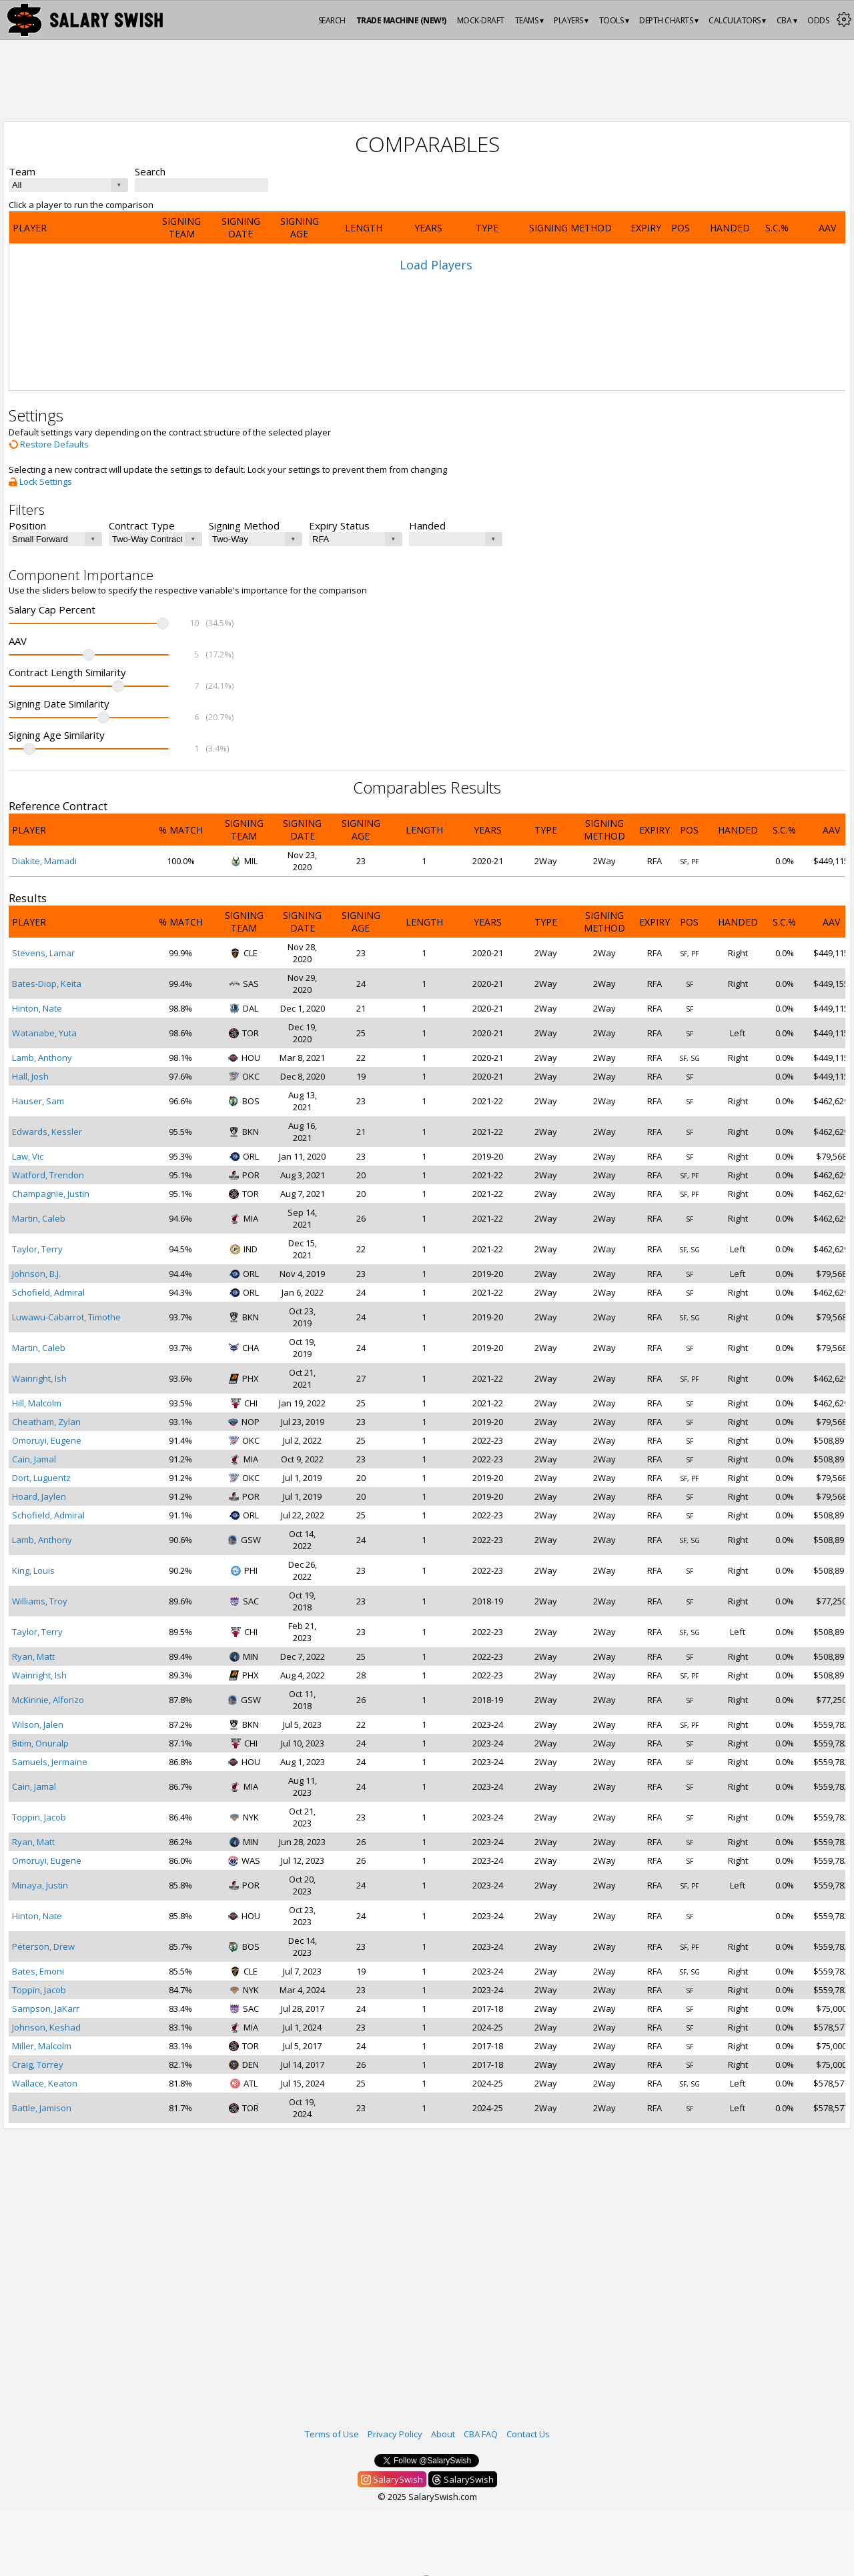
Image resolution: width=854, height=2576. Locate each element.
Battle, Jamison (41, 2108)
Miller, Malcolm (41, 2046)
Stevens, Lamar (43, 953)
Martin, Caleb (38, 1218)
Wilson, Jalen (37, 1724)
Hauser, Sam (38, 1101)
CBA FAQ (481, 2434)
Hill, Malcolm (36, 1403)
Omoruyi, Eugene (46, 1440)
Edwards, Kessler (47, 1132)
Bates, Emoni (38, 1971)
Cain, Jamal (34, 1459)
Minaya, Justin (40, 1885)
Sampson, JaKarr (45, 2009)
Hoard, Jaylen (39, 1496)
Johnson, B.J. (36, 1274)
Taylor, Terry (37, 1249)
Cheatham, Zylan (46, 1422)
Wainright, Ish (39, 1378)
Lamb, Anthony (42, 1058)
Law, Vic (27, 1156)
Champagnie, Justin (50, 1194)
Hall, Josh (30, 1076)
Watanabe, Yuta (44, 1033)
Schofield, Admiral (48, 1292)
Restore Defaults (49, 444)
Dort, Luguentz (41, 1478)
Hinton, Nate (37, 1008)
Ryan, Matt (33, 1656)
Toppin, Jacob (39, 1817)
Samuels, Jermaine (49, 1762)
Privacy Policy (395, 2434)
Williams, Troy (39, 1601)
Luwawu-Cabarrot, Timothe (66, 1317)
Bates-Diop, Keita (46, 984)
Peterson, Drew (43, 1947)
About (443, 2434)
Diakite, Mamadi (44, 861)
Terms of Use (332, 2434)
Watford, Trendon (48, 1175)
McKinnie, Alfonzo (48, 1700)
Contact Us (528, 2434)
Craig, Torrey (37, 2065)
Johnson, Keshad (46, 2027)
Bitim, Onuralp (40, 1743)
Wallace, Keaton (44, 2083)
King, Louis (33, 1570)
